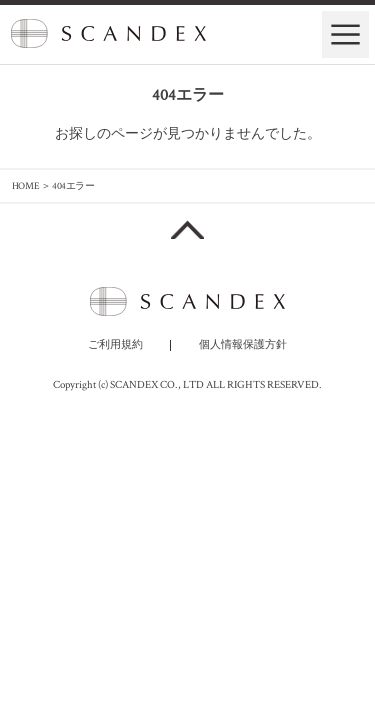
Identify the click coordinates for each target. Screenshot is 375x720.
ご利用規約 (115, 345)
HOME (25, 186)
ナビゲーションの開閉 (345, 34)
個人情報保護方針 (243, 345)
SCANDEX (108, 32)
